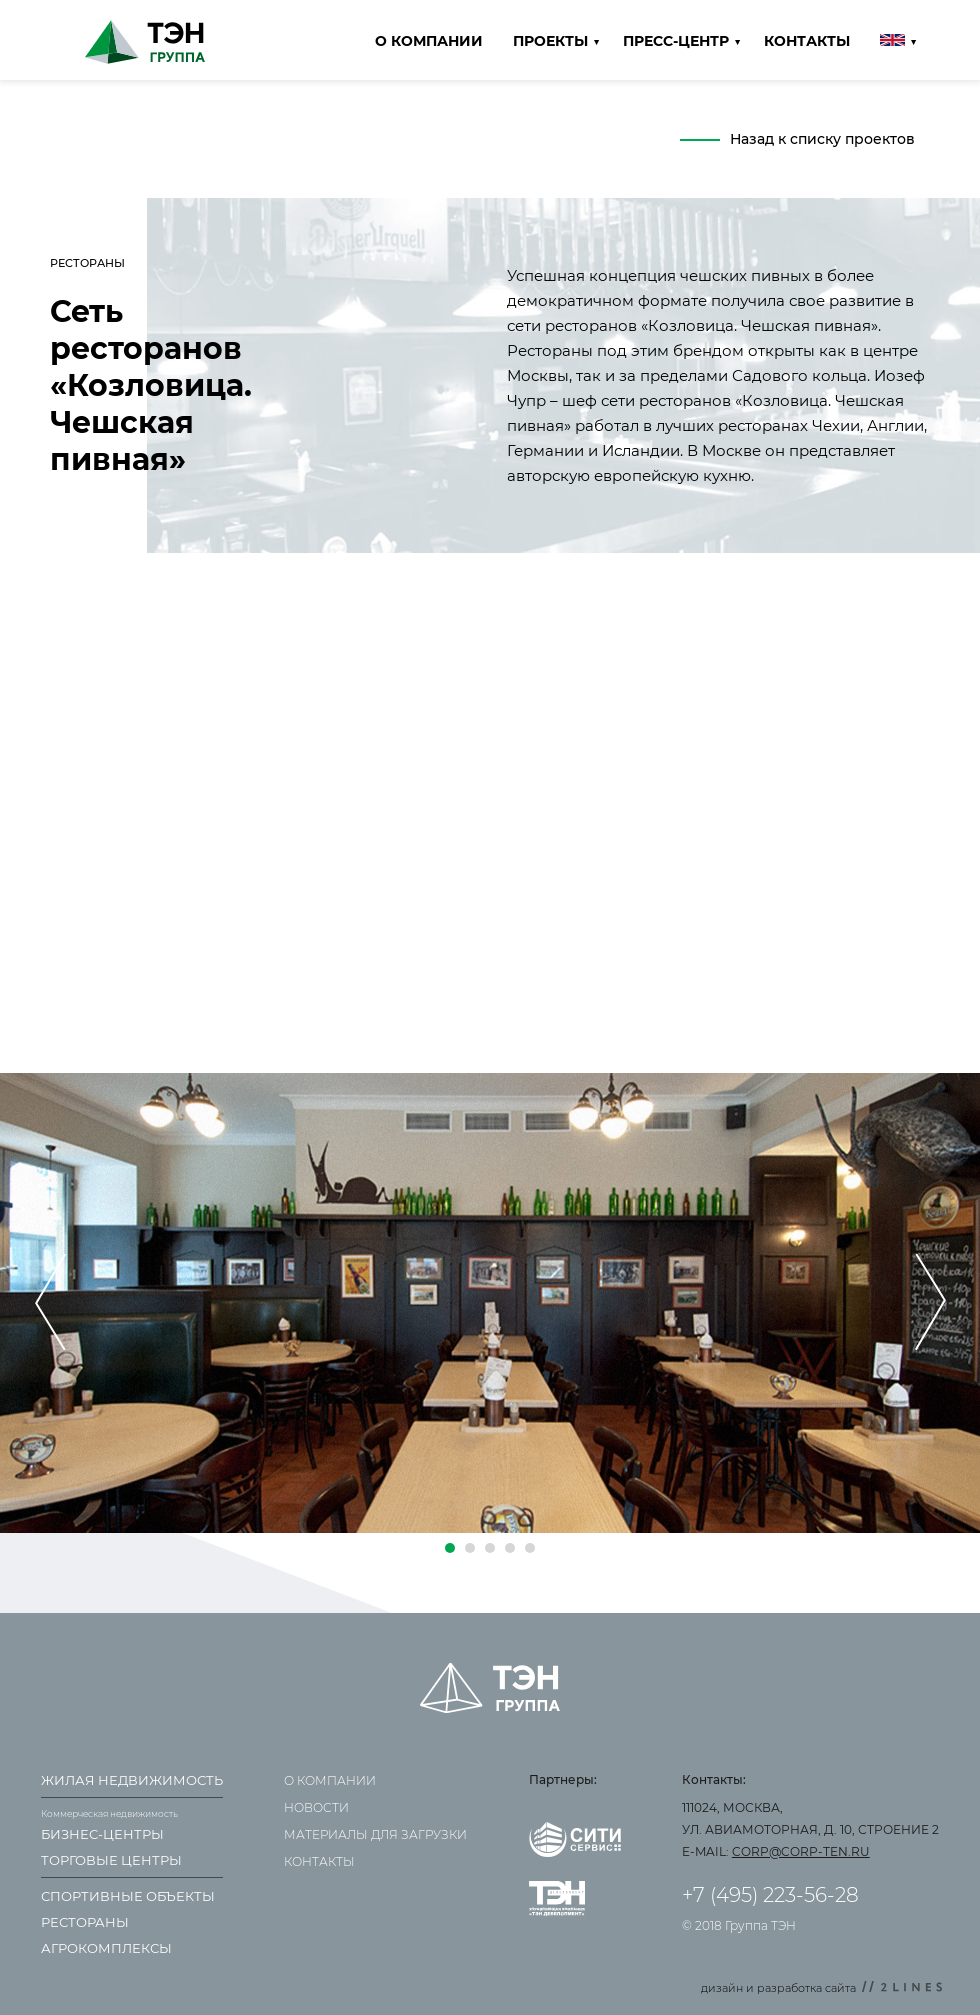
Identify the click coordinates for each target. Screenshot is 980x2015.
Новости (316, 1807)
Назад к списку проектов (822, 139)
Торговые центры (111, 1860)
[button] (450, 1548)
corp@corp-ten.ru (801, 1851)
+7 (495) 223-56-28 (770, 1895)
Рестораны (85, 1922)
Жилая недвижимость (132, 1780)
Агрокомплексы (106, 1948)
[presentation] (50, 1303)
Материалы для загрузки (375, 1834)
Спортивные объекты (128, 1896)
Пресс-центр (676, 41)
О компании (429, 41)
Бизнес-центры (102, 1834)
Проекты (550, 41)
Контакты (807, 41)
